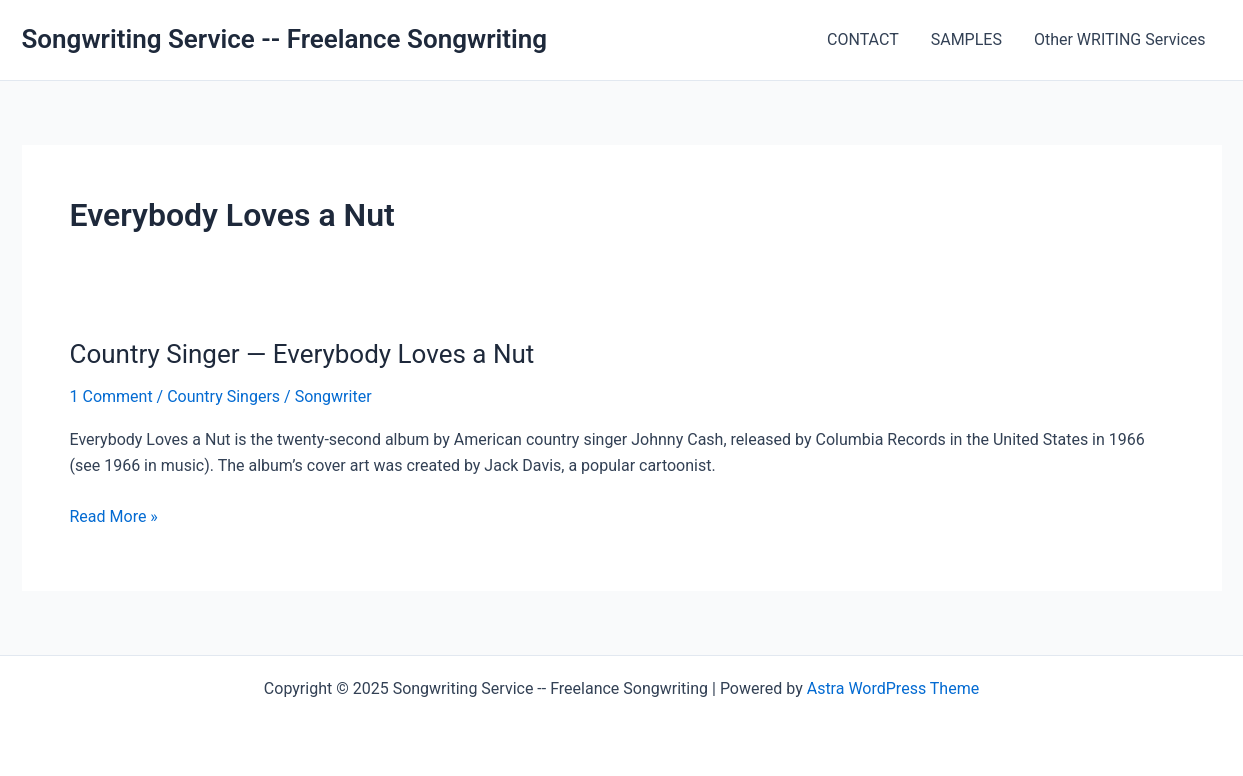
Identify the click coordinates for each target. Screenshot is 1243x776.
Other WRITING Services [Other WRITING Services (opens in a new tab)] (1120, 39)
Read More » (114, 517)
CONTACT (863, 39)
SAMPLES (966, 39)
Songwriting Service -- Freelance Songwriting (285, 39)
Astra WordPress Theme (893, 688)
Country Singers (223, 396)
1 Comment (111, 396)
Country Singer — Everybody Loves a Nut (302, 354)
